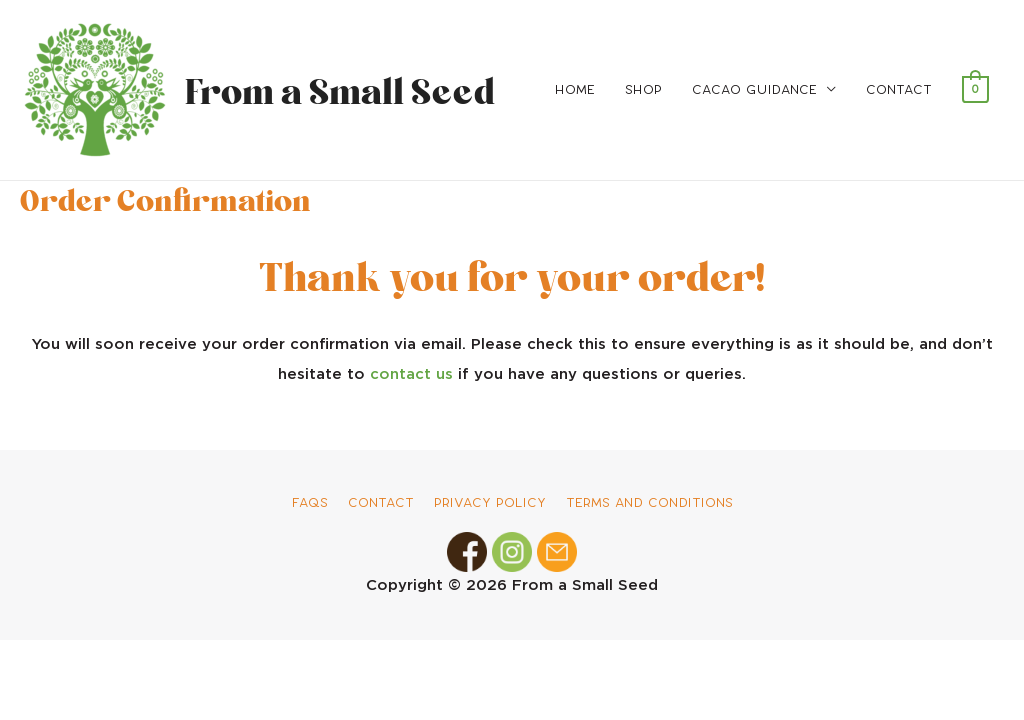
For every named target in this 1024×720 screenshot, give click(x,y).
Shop (643, 89)
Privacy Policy (490, 502)
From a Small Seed (335, 89)
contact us (411, 374)
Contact (899, 89)
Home (575, 89)
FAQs (310, 502)
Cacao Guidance (754, 89)
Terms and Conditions (649, 502)
